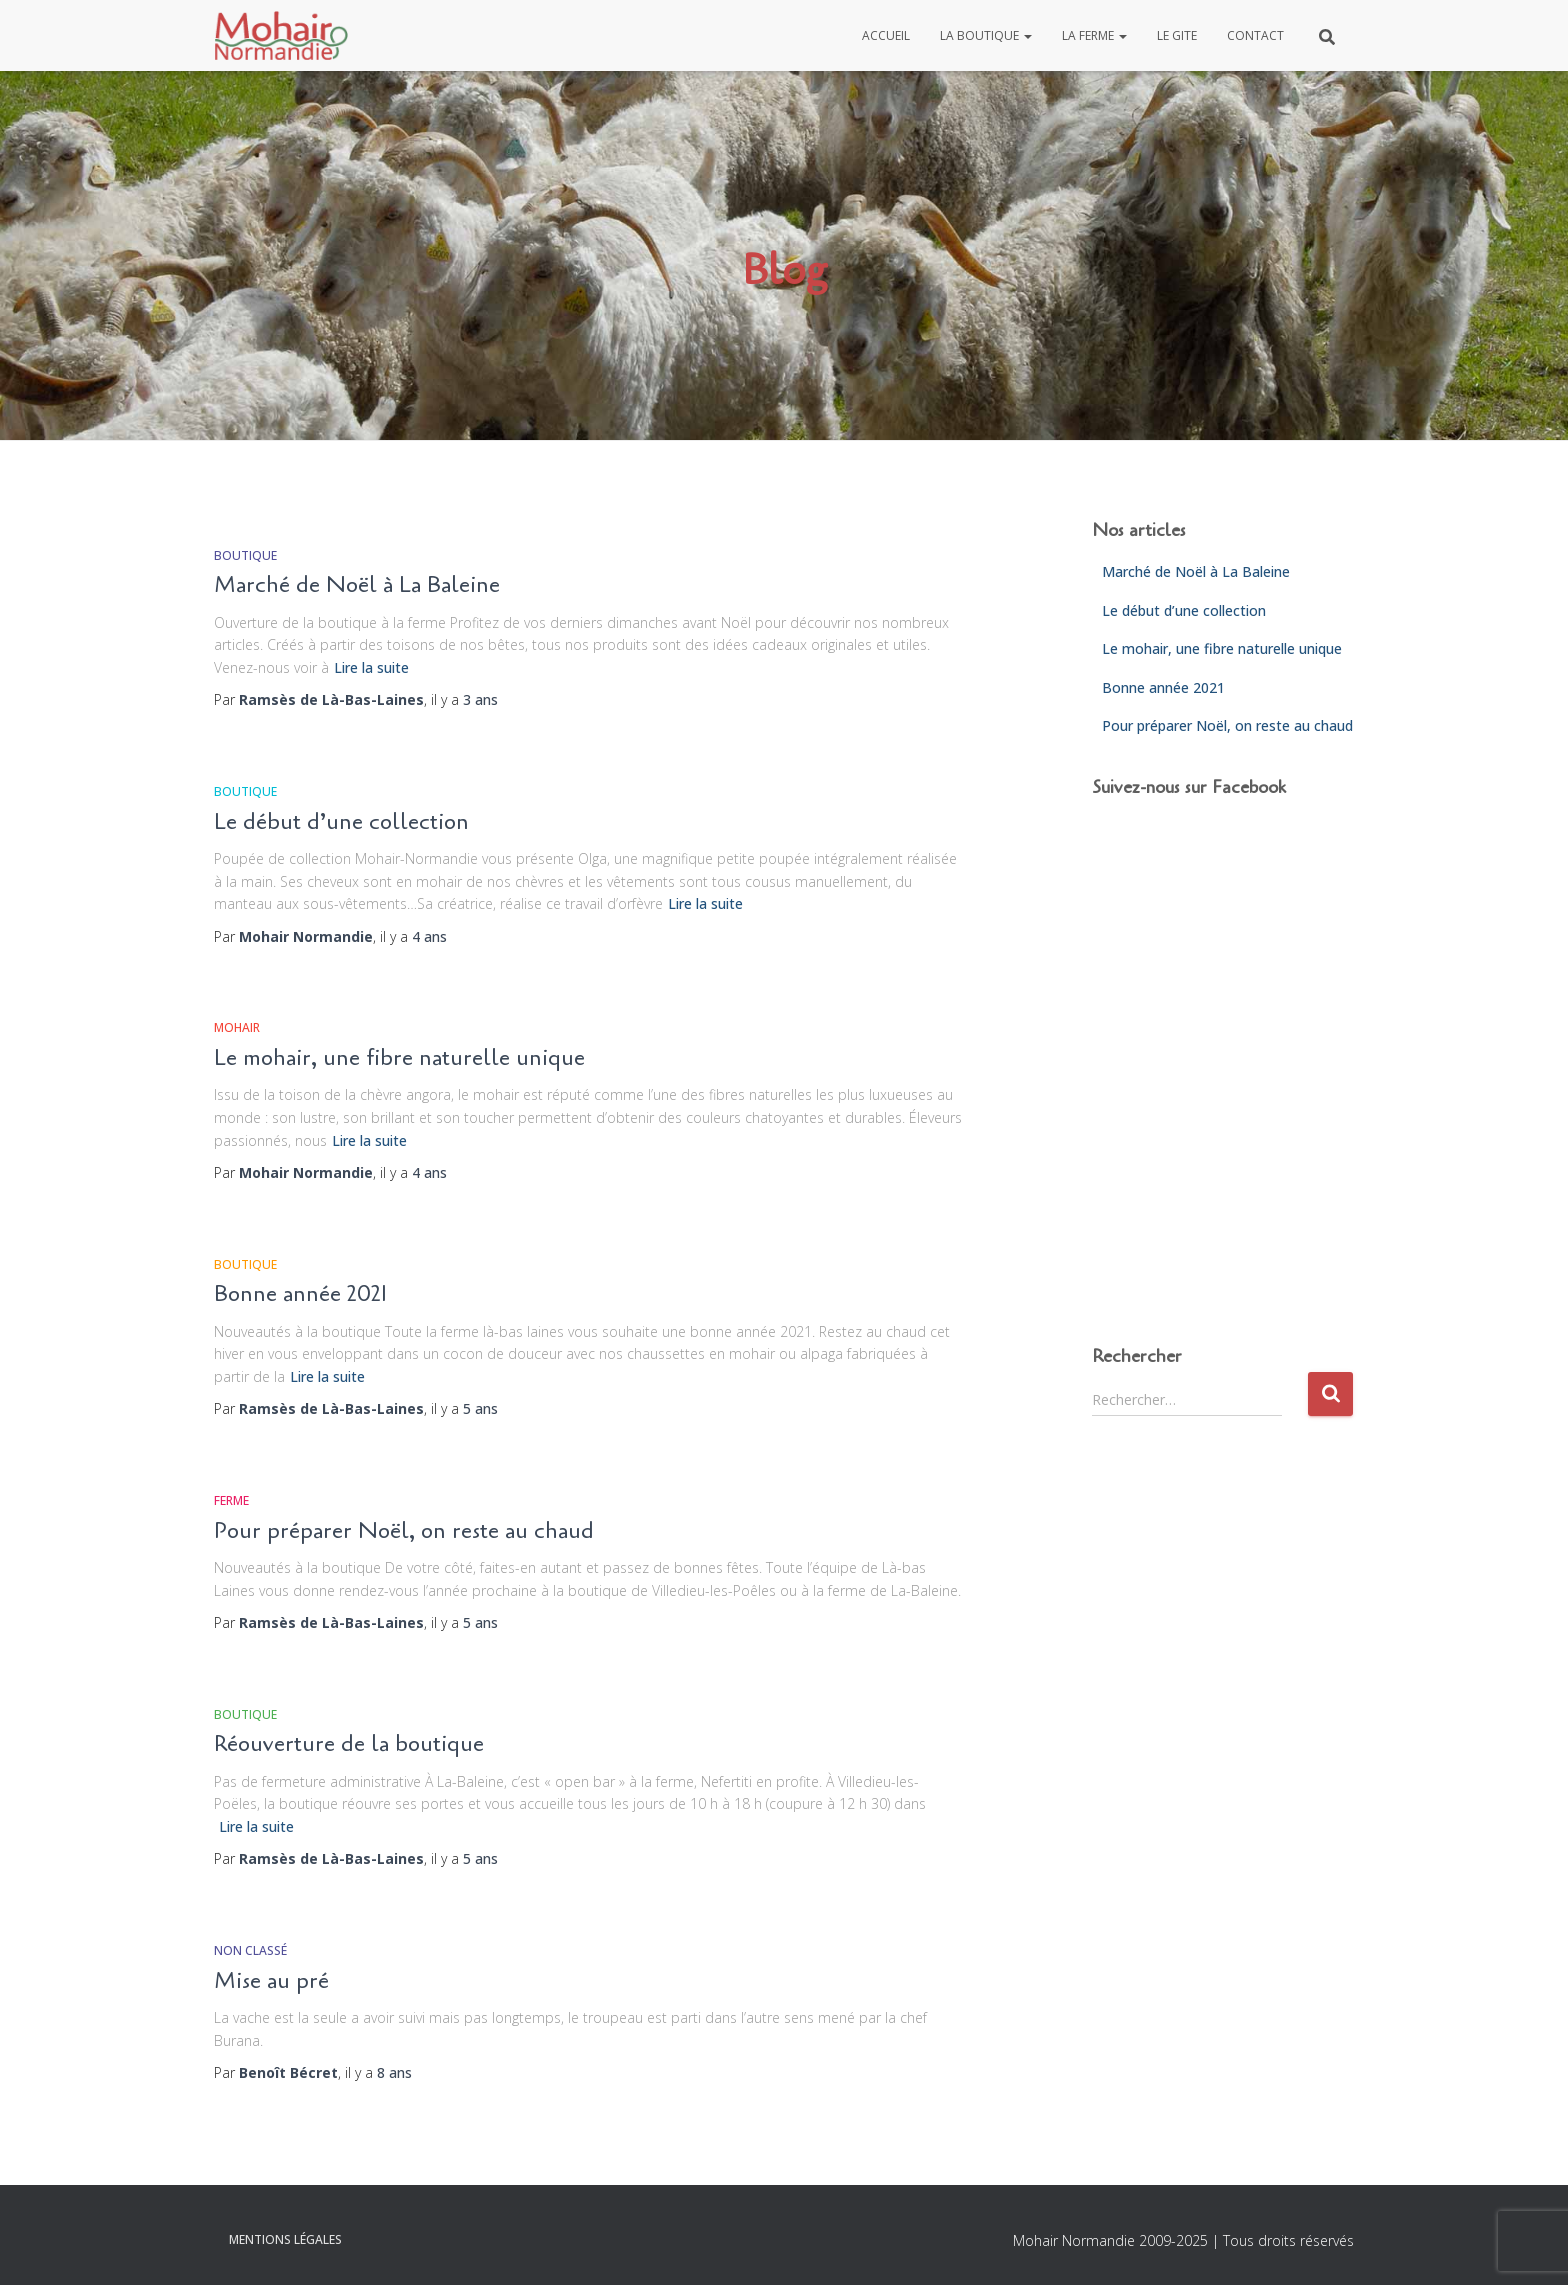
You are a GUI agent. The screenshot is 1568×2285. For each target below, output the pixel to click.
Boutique (245, 555)
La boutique (986, 35)
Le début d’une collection (341, 822)
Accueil (886, 35)
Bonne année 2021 (300, 1294)
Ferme (231, 1500)
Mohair (237, 1027)
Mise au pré (271, 1981)
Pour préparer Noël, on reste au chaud (404, 1531)
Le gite (1177, 35)
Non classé (250, 1950)
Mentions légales (285, 2239)
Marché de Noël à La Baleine (357, 585)
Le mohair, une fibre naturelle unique (399, 1058)
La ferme (1094, 35)
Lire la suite (371, 667)
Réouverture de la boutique (349, 1744)
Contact (1255, 35)
